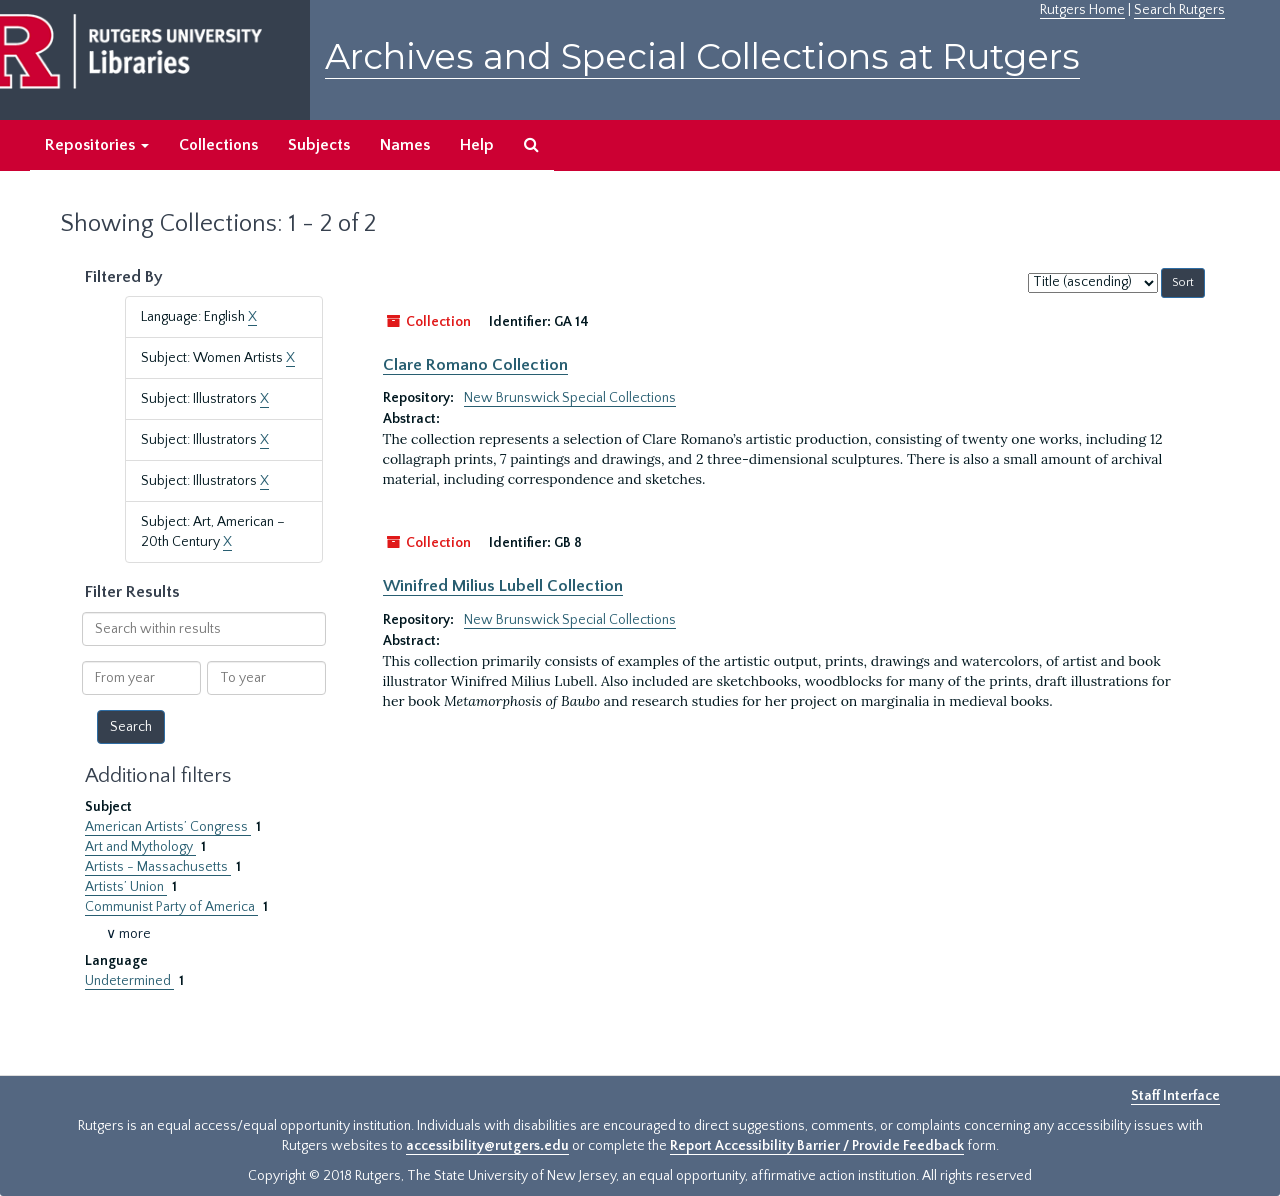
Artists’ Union (126, 887)
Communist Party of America (171, 907)
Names (405, 145)
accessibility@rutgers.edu (487, 1146)
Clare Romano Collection (475, 365)
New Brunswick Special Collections (570, 398)
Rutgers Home (1082, 10)
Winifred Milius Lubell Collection (503, 586)
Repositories (97, 145)
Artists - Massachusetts (158, 867)
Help (477, 145)
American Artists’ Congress (168, 827)
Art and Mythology (140, 847)
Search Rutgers (1179, 10)
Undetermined (129, 981)
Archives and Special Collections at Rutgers (702, 56)
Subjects (319, 145)
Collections (218, 145)
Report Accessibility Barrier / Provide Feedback (817, 1146)
